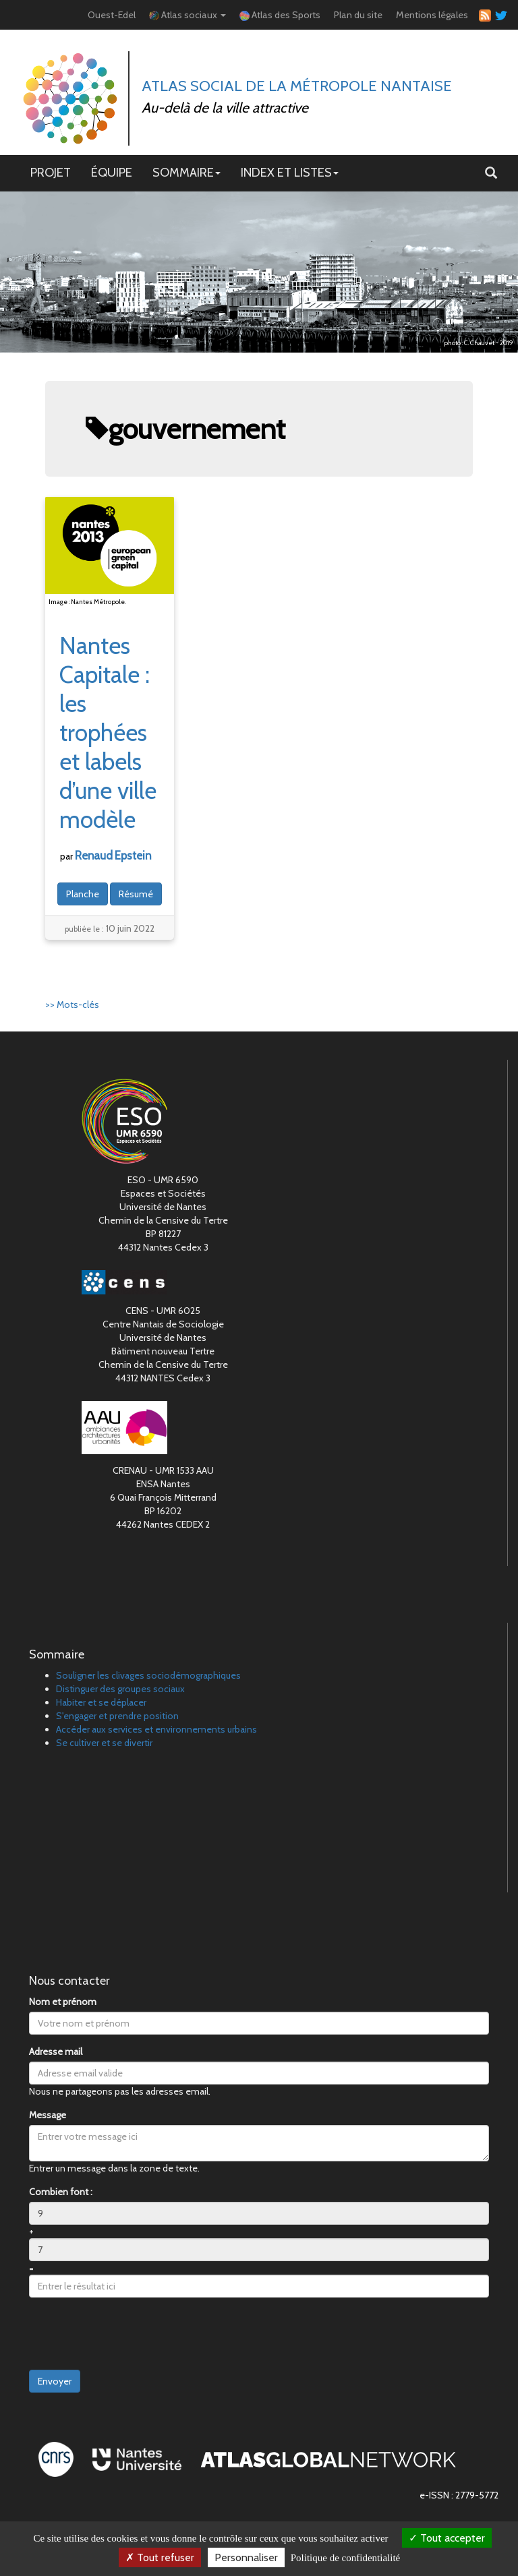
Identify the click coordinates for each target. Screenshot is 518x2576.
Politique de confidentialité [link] (345, 2557)
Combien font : (60, 2192)
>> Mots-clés (72, 1004)
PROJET (50, 172)
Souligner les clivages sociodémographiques (148, 1675)
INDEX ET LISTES (290, 172)
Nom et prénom (62, 2002)
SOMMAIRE (186, 172)
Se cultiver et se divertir (104, 1743)
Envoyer (54, 2381)
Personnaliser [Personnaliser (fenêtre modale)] (246, 2557)
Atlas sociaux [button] (187, 15)
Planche (82, 894)
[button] (491, 173)
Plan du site (358, 15)
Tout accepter (447, 2538)
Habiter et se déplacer (101, 1702)
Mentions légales (432, 15)
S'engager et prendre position (117, 1716)
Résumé (136, 894)
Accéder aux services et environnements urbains (156, 1729)
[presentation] (131, 2334)
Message (47, 2115)
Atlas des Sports (279, 15)
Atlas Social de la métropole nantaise (297, 85)
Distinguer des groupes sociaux (120, 1689)
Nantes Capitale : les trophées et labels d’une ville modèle (107, 732)
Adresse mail (55, 2051)
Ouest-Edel (112, 15)
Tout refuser (159, 2557)
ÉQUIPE (111, 172)
